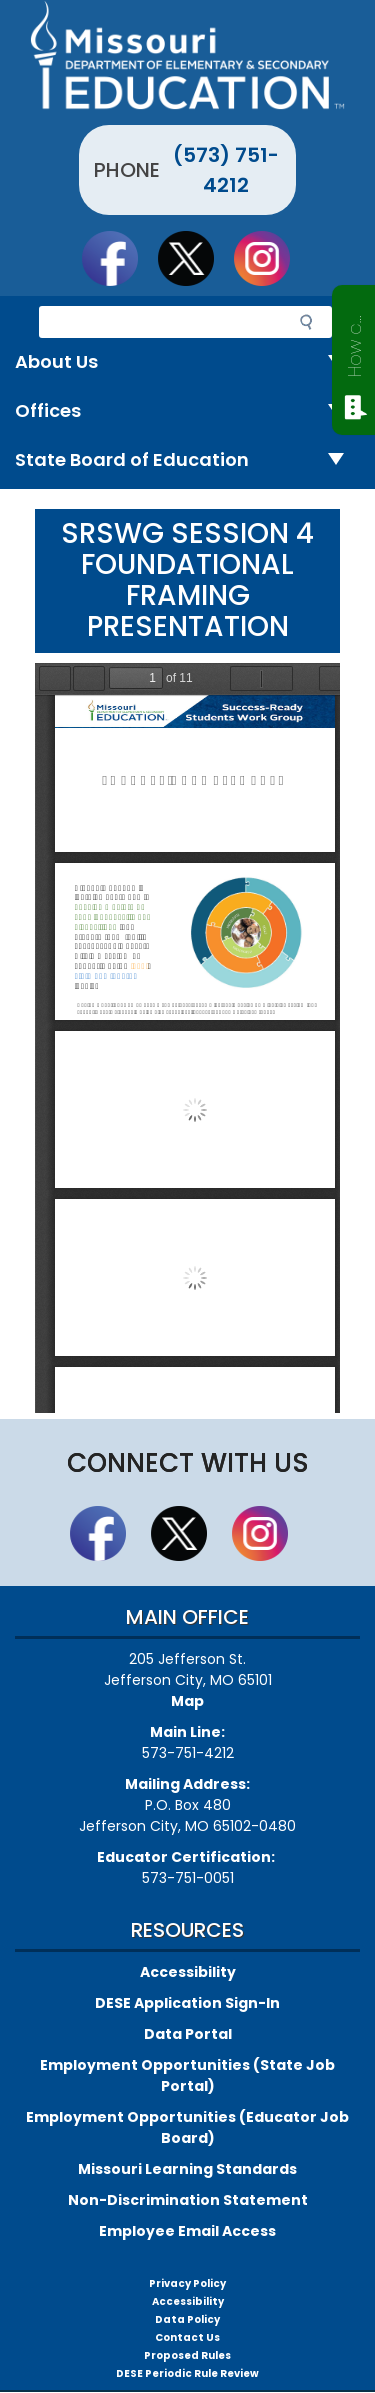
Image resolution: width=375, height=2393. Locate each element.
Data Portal (188, 2034)
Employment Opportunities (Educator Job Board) (187, 2127)
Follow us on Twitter (195, 258)
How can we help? (354, 342)
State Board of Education (187, 460)
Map (187, 1701)
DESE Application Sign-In (187, 2003)
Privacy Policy (187, 2283)
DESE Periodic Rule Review (187, 2373)
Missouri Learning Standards (187, 2169)
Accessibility (188, 1972)
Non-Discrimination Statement (188, 2200)
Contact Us (187, 2337)
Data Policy (187, 2319)
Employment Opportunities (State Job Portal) (187, 2075)
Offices (187, 411)
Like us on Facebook (119, 258)
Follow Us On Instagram (271, 258)
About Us (187, 362)
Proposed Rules (187, 2355)
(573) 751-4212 (226, 170)
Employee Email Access (187, 2231)
